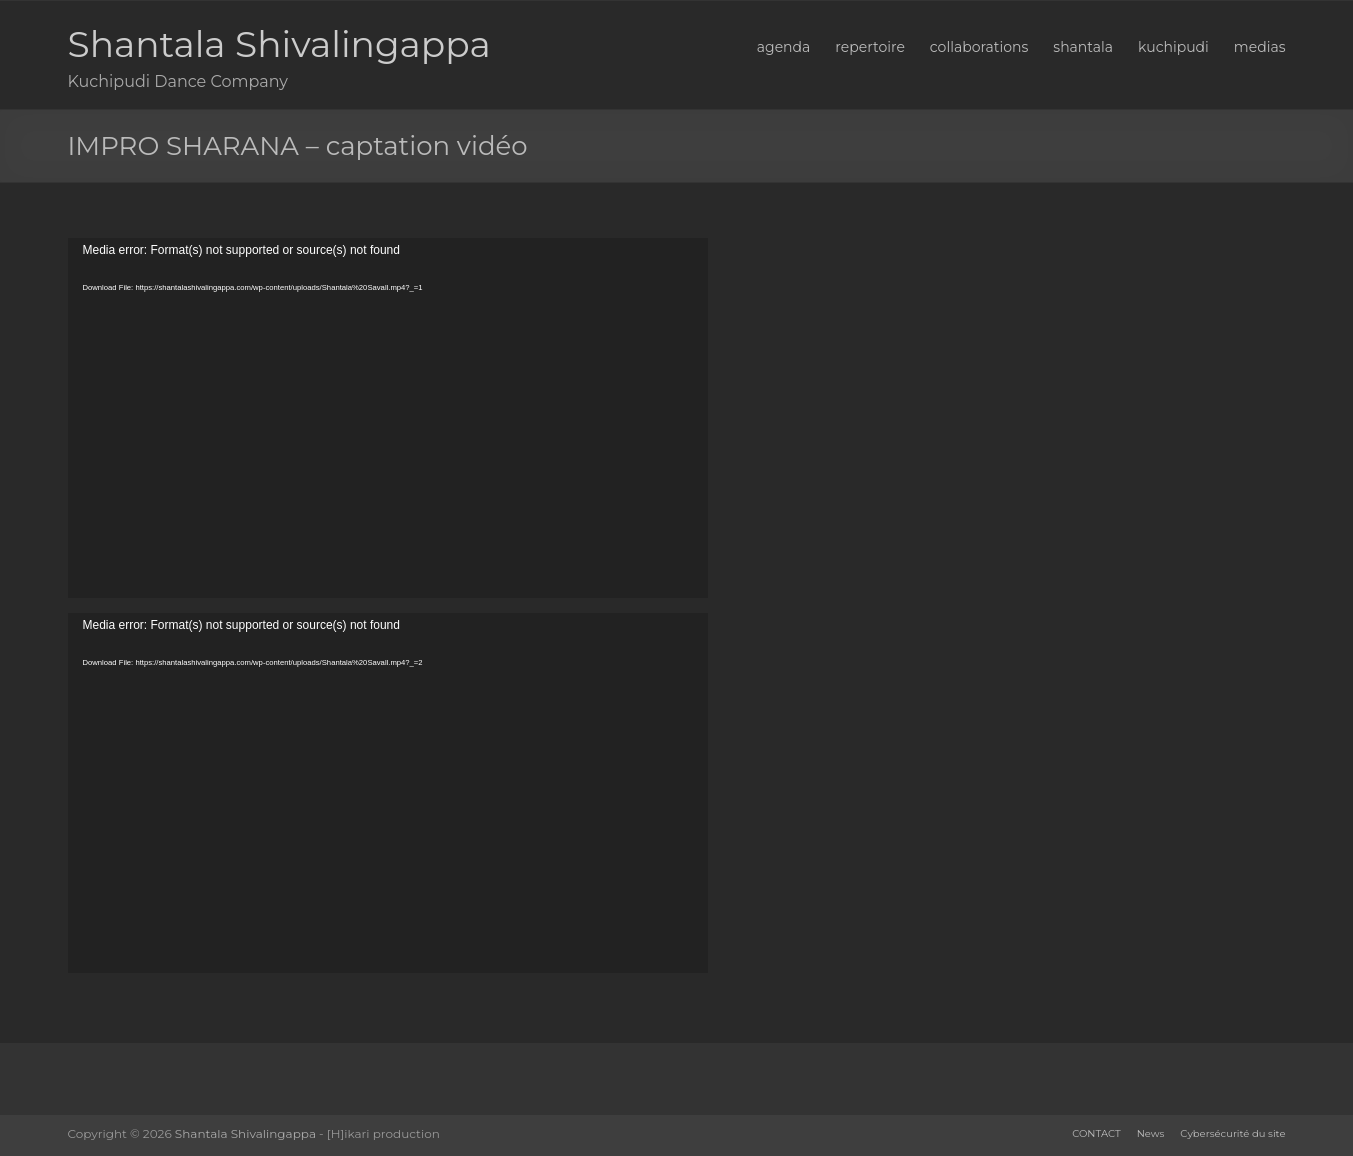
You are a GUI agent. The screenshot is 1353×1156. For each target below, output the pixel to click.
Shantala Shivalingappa (279, 44)
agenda (784, 47)
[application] (388, 418)
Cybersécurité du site (1232, 1133)
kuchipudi (1173, 47)
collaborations (979, 47)
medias (1260, 47)
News (1151, 1133)
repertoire (870, 47)
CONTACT (1096, 1133)
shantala (1083, 47)
